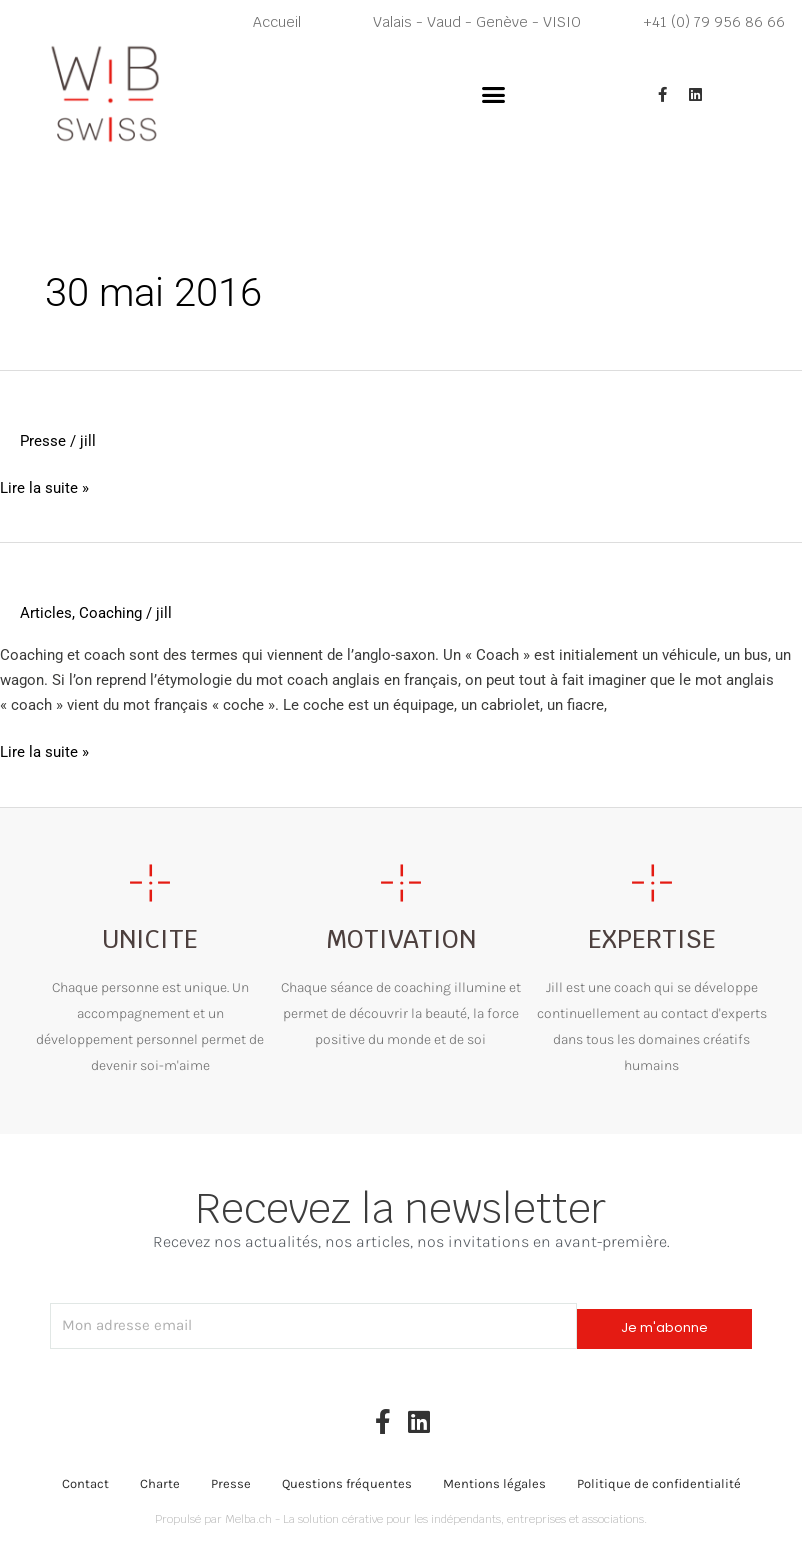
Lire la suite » (44, 488)
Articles (46, 613)
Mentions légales (494, 1482)
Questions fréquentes (347, 1482)
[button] (494, 95)
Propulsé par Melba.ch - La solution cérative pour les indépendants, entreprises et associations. (401, 1518)
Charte (160, 1482)
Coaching (110, 613)
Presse (43, 441)
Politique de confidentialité (659, 1482)
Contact (85, 1482)
